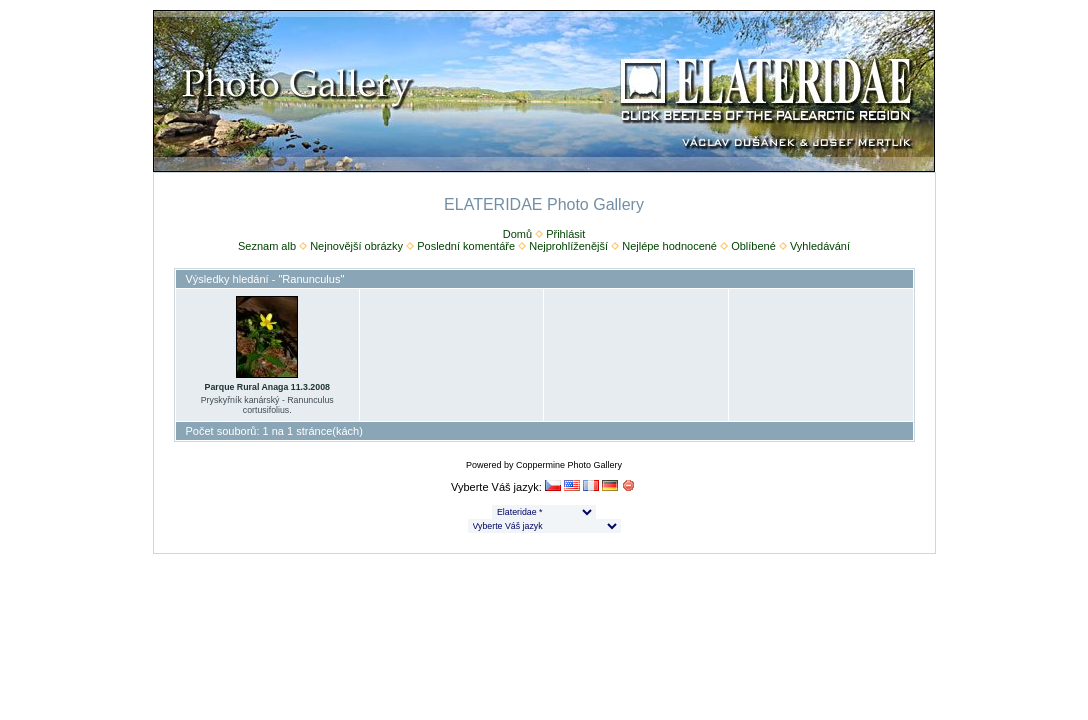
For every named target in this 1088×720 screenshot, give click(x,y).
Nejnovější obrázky (356, 246)
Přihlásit (565, 234)
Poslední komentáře (466, 246)
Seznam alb (267, 246)
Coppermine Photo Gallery (569, 465)
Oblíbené (753, 246)
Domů (517, 234)
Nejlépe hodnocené (669, 246)
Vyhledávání (820, 246)
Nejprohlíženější (568, 246)
